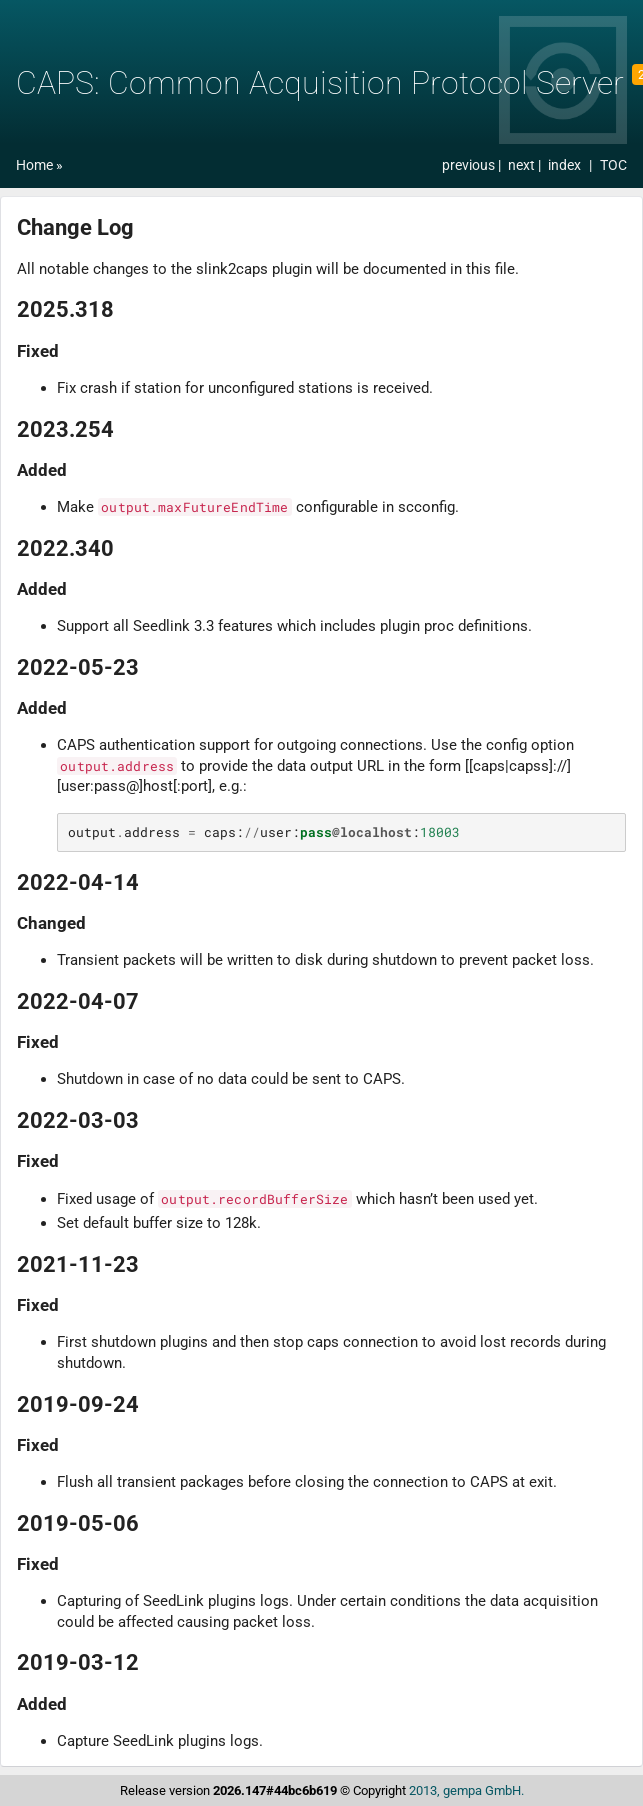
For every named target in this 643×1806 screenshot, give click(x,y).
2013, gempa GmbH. (466, 1790)
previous (470, 165)
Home (34, 165)
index (564, 165)
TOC (613, 165)
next (523, 165)
